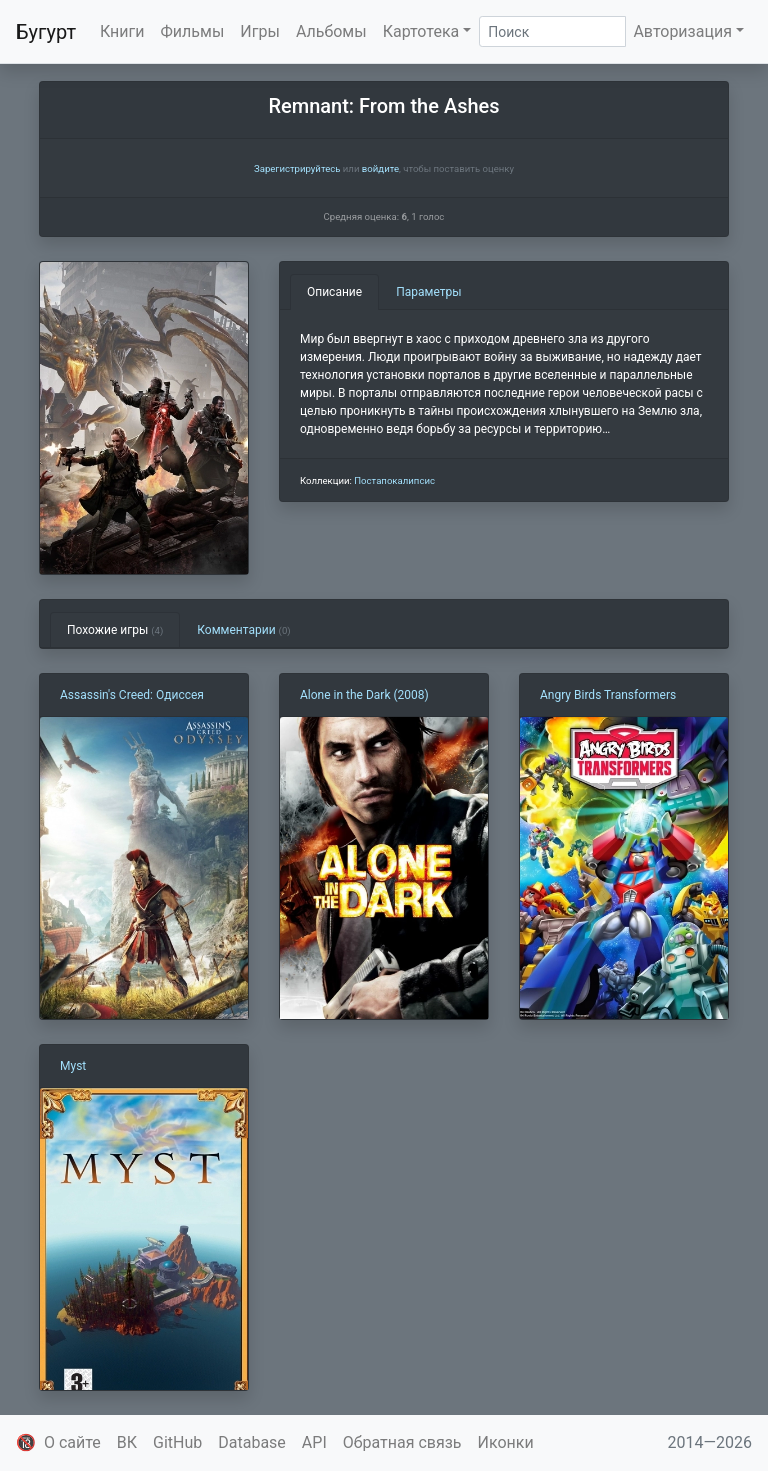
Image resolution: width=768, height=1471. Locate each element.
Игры (260, 31)
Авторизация (682, 31)
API (314, 1442)
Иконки (506, 1442)
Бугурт (46, 32)
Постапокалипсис (394, 480)
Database (252, 1442)
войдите (380, 168)
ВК (127, 1442)
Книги (122, 31)
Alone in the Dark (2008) (364, 695)
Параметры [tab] (428, 292)
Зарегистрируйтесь (297, 168)
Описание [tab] (334, 292)
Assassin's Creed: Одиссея (132, 695)
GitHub (177, 1442)
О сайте (72, 1442)
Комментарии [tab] (243, 630)
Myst (73, 1066)
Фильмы (193, 31)
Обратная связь (402, 1442)
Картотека (421, 31)
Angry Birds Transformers (608, 695)
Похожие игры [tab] (115, 630)
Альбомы (331, 31)
